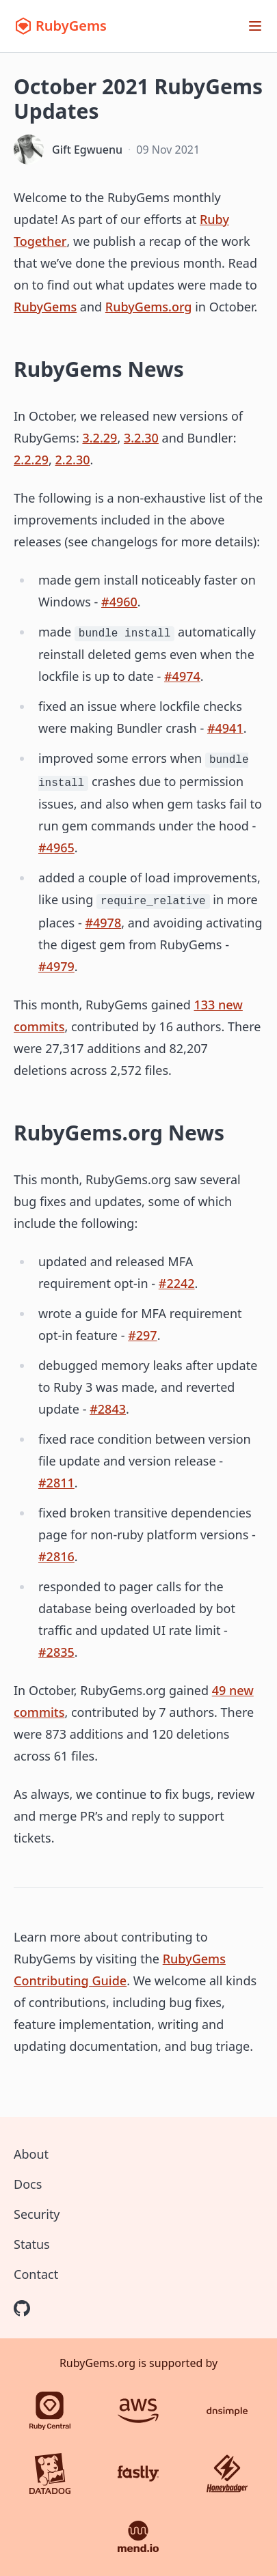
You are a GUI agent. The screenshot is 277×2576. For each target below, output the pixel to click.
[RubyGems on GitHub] (22, 2308)
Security (37, 2214)
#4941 (225, 728)
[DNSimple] (227, 2411)
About (31, 2154)
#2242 (177, 1283)
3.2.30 (141, 438)
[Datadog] (50, 2473)
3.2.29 (99, 438)
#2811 (56, 1482)
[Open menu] (255, 26)
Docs (28, 2184)
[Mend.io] (138, 2536)
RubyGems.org (148, 306)
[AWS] (138, 2411)
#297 (142, 1335)
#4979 (56, 966)
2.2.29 (31, 459)
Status (32, 2244)
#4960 (119, 601)
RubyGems (45, 306)
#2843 (108, 1409)
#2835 (56, 1652)
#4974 (182, 676)
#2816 (56, 1556)
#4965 (56, 847)
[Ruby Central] (50, 2411)
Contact (36, 2274)
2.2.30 (72, 459)
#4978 (103, 922)
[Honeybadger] (227, 2473)
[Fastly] (138, 2473)
